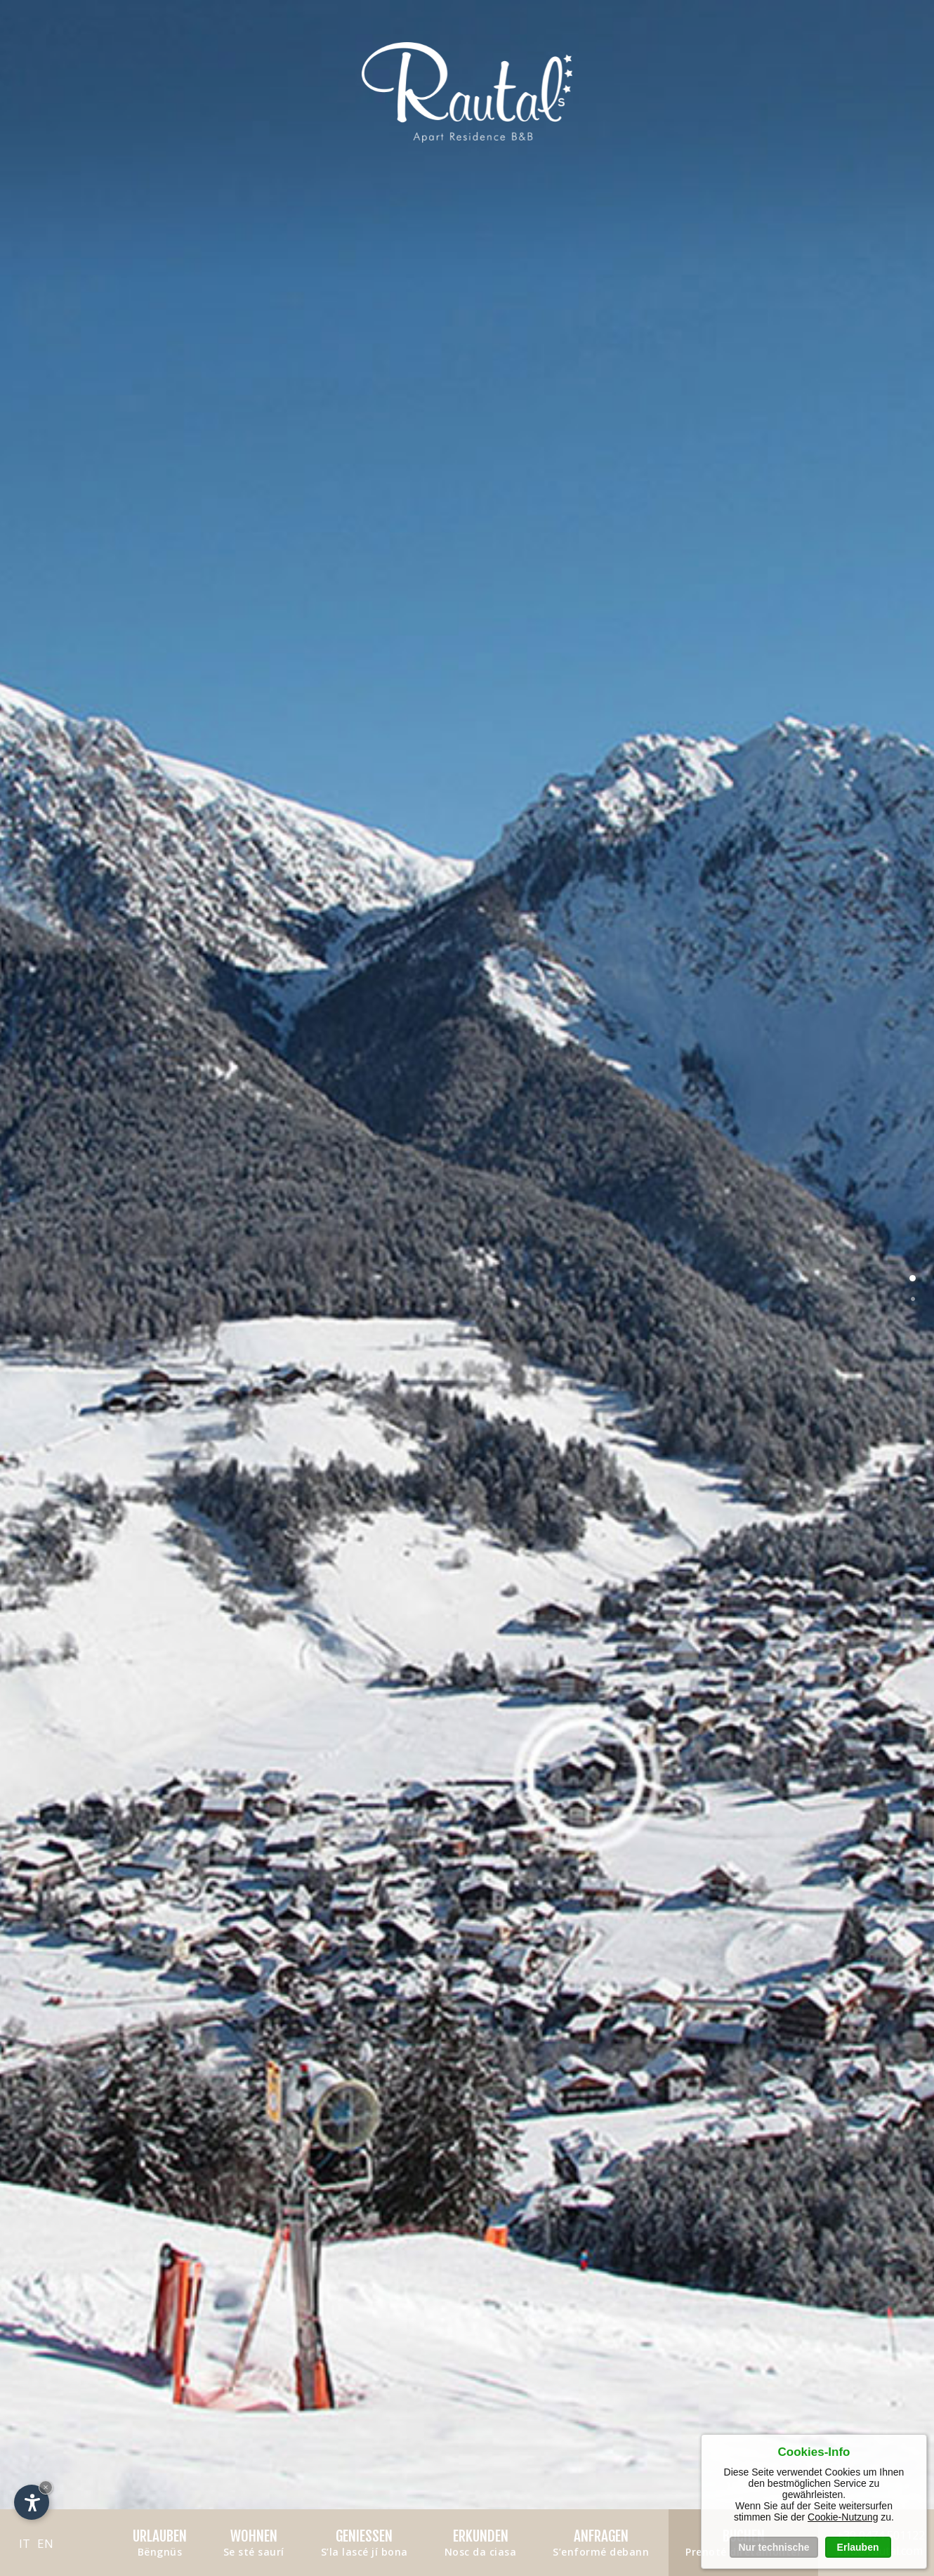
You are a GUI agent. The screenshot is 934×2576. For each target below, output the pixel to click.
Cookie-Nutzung (843, 2517)
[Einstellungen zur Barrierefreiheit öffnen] (31, 2502)
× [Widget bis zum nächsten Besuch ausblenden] (45, 2487)
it (24, 2543)
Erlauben (858, 2547)
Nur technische (773, 2547)
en (45, 2543)
